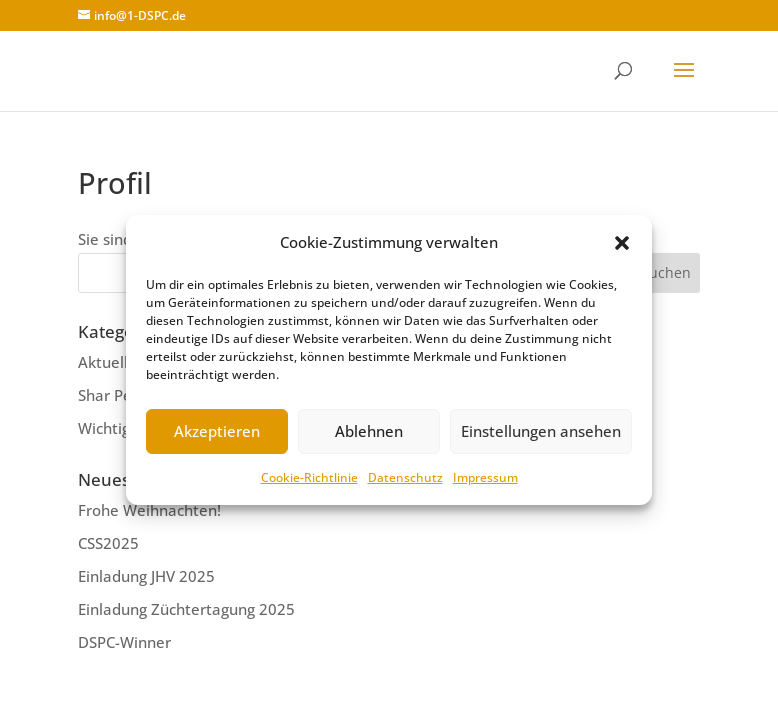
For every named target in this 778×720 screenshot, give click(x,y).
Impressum (485, 477)
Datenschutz (405, 477)
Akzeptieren (217, 431)
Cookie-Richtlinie (309, 477)
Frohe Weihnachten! (149, 510)
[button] (622, 243)
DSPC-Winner (124, 642)
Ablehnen (369, 431)
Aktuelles (111, 362)
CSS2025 (108, 543)
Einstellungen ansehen (541, 431)
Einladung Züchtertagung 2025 (186, 609)
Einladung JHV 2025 (146, 576)
